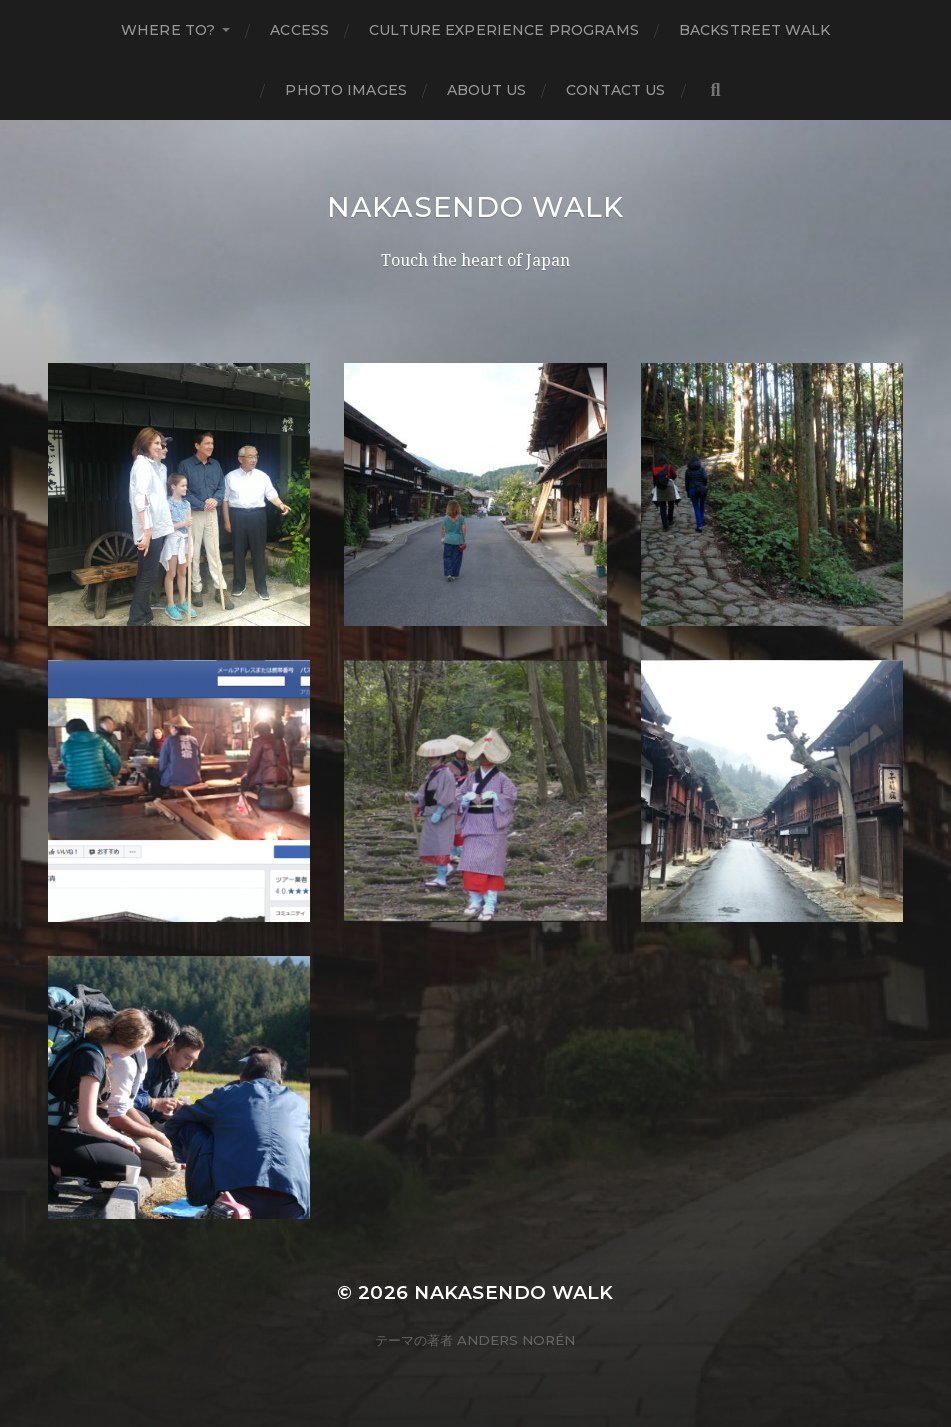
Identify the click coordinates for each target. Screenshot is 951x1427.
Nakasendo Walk (475, 207)
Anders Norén (516, 1340)
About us (486, 90)
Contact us (615, 90)
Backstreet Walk (754, 30)
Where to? (168, 30)
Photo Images (346, 90)
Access (299, 30)
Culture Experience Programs (504, 30)
